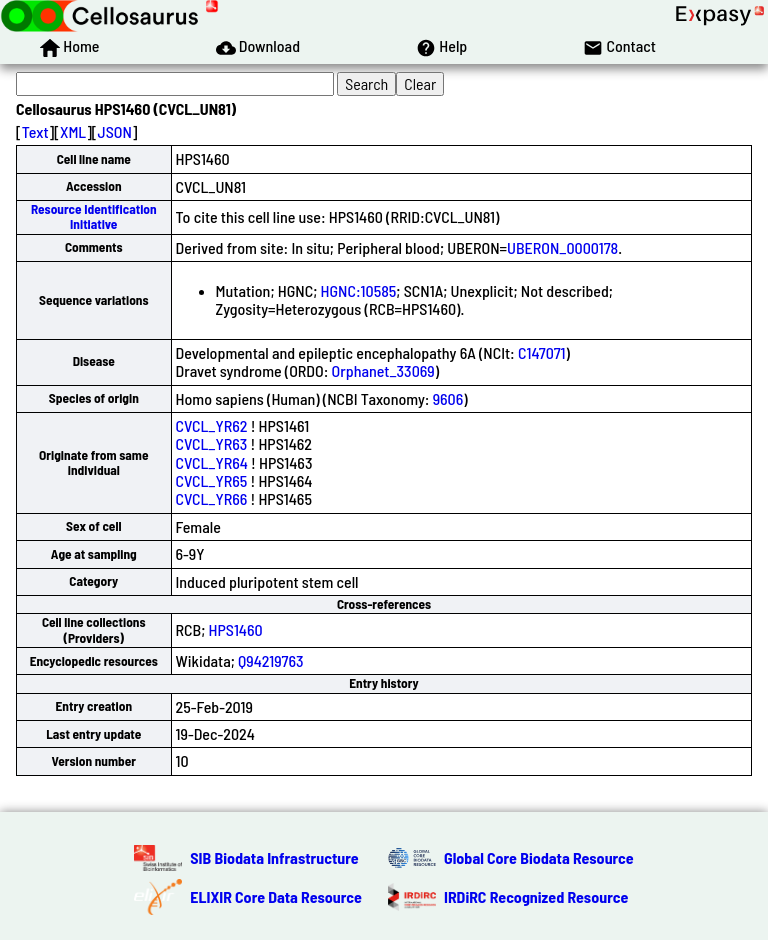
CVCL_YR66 (212, 498)
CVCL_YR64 (212, 462)
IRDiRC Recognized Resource (536, 896)
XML (73, 131)
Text (35, 131)
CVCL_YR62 (212, 425)
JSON (115, 131)
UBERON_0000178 (562, 247)
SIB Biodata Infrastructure (274, 857)
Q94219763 (270, 660)
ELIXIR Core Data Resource (276, 896)
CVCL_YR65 (212, 480)
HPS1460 (236, 629)
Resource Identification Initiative (94, 216)
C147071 (542, 352)
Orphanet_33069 (383, 370)
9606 (448, 398)
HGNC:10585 (359, 290)
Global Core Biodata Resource (539, 857)
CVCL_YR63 (212, 443)
